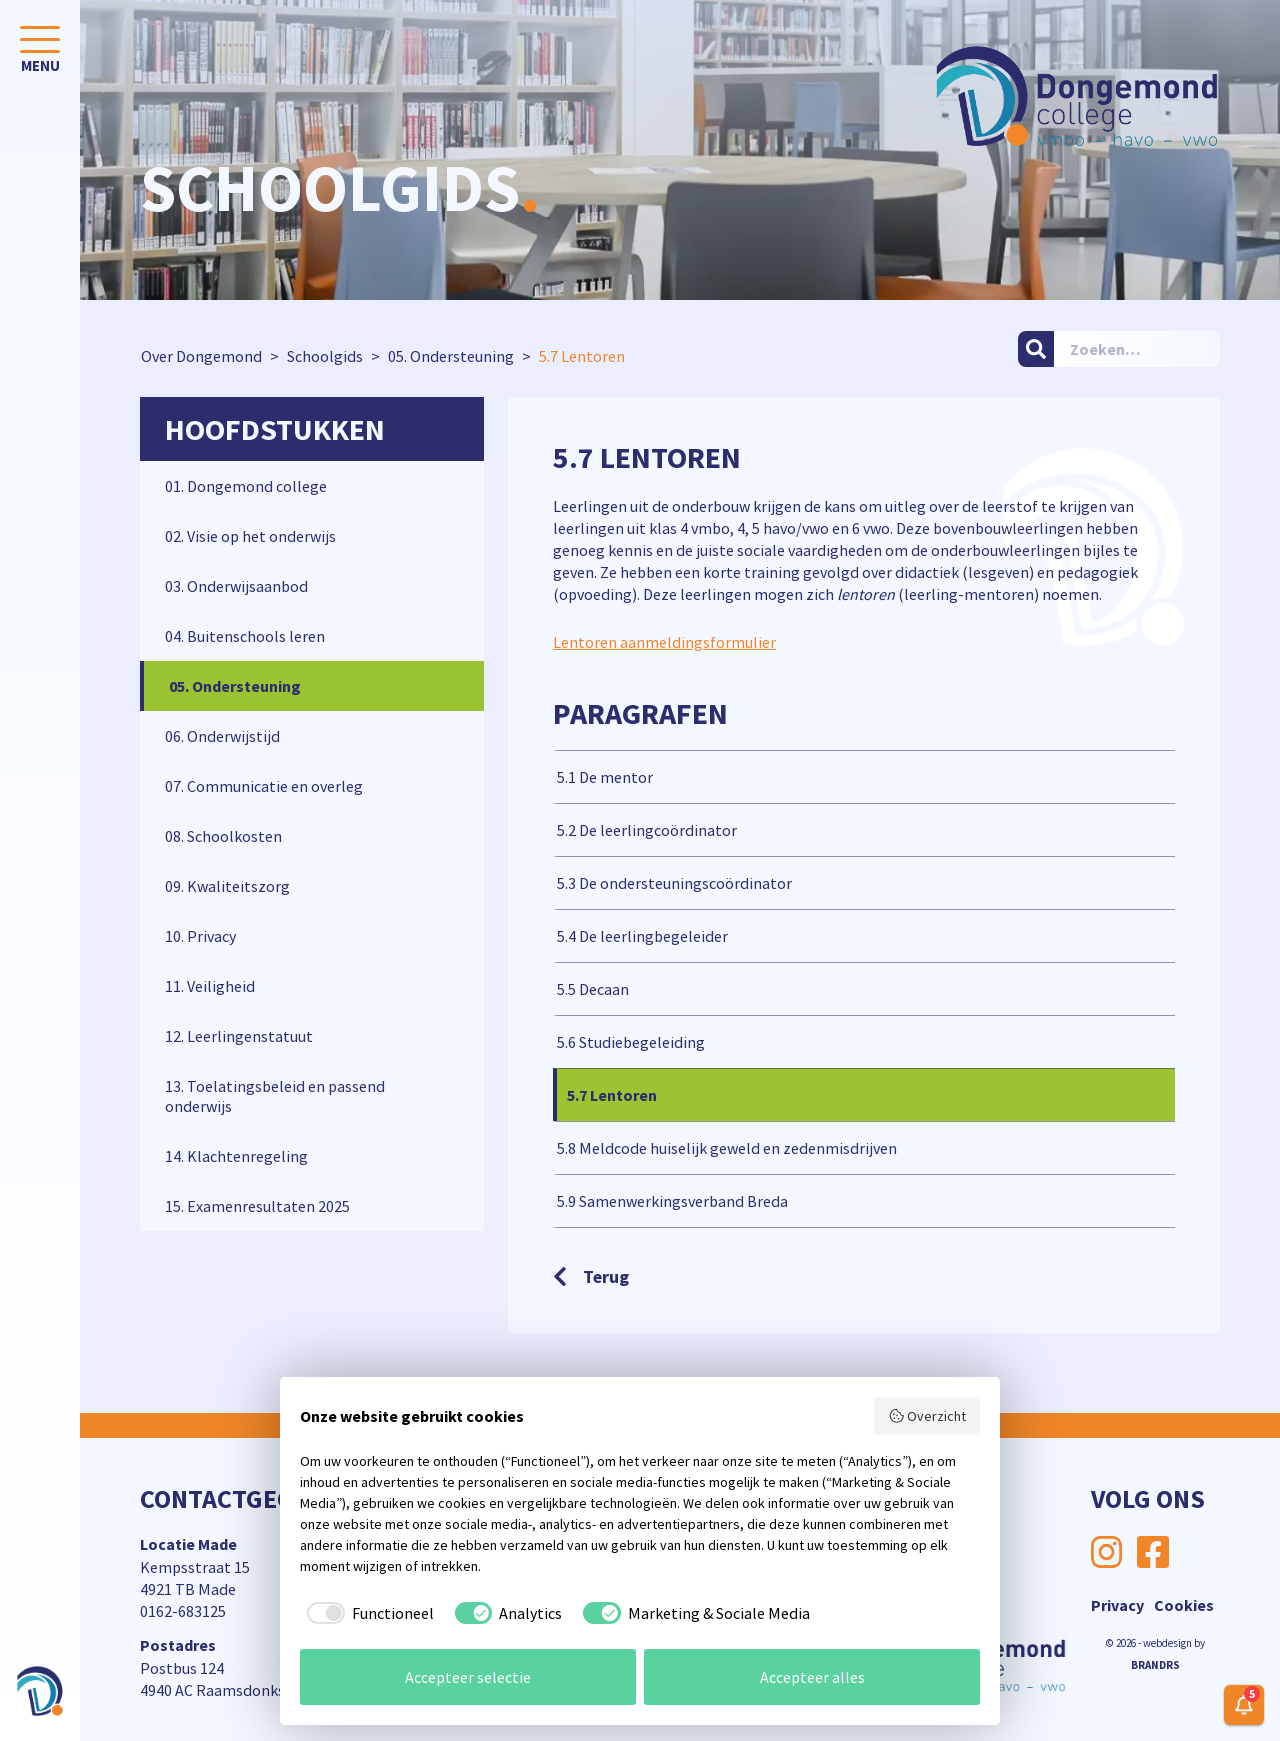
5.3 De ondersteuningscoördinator (674, 883)
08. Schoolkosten (223, 836)
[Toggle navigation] (40, 54)
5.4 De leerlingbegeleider (642, 936)
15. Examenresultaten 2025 (257, 1206)
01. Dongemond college (246, 486)
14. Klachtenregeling (236, 1156)
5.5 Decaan (593, 989)
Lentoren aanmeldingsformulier (664, 642)
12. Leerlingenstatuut (239, 1036)
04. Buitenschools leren (245, 636)
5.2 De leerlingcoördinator (647, 830)
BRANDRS (1155, 1665)
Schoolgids (325, 356)
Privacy (1117, 1605)
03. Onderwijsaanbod (236, 586)
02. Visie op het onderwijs (250, 536)
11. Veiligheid (210, 986)
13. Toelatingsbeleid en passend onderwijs (275, 1096)
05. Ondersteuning (451, 356)
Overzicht (927, 1416)
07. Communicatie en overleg (264, 786)
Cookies (1184, 1605)
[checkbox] (367, 1613)
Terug (591, 1276)
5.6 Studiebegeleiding (631, 1042)
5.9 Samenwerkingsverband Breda (672, 1201)
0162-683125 (183, 1611)
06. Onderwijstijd (222, 736)
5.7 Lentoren (612, 1095)
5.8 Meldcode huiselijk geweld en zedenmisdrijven (727, 1148)
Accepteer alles (812, 1677)
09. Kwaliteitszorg (227, 886)
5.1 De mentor (605, 777)
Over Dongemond (201, 356)
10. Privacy (200, 936)
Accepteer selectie (468, 1677)
